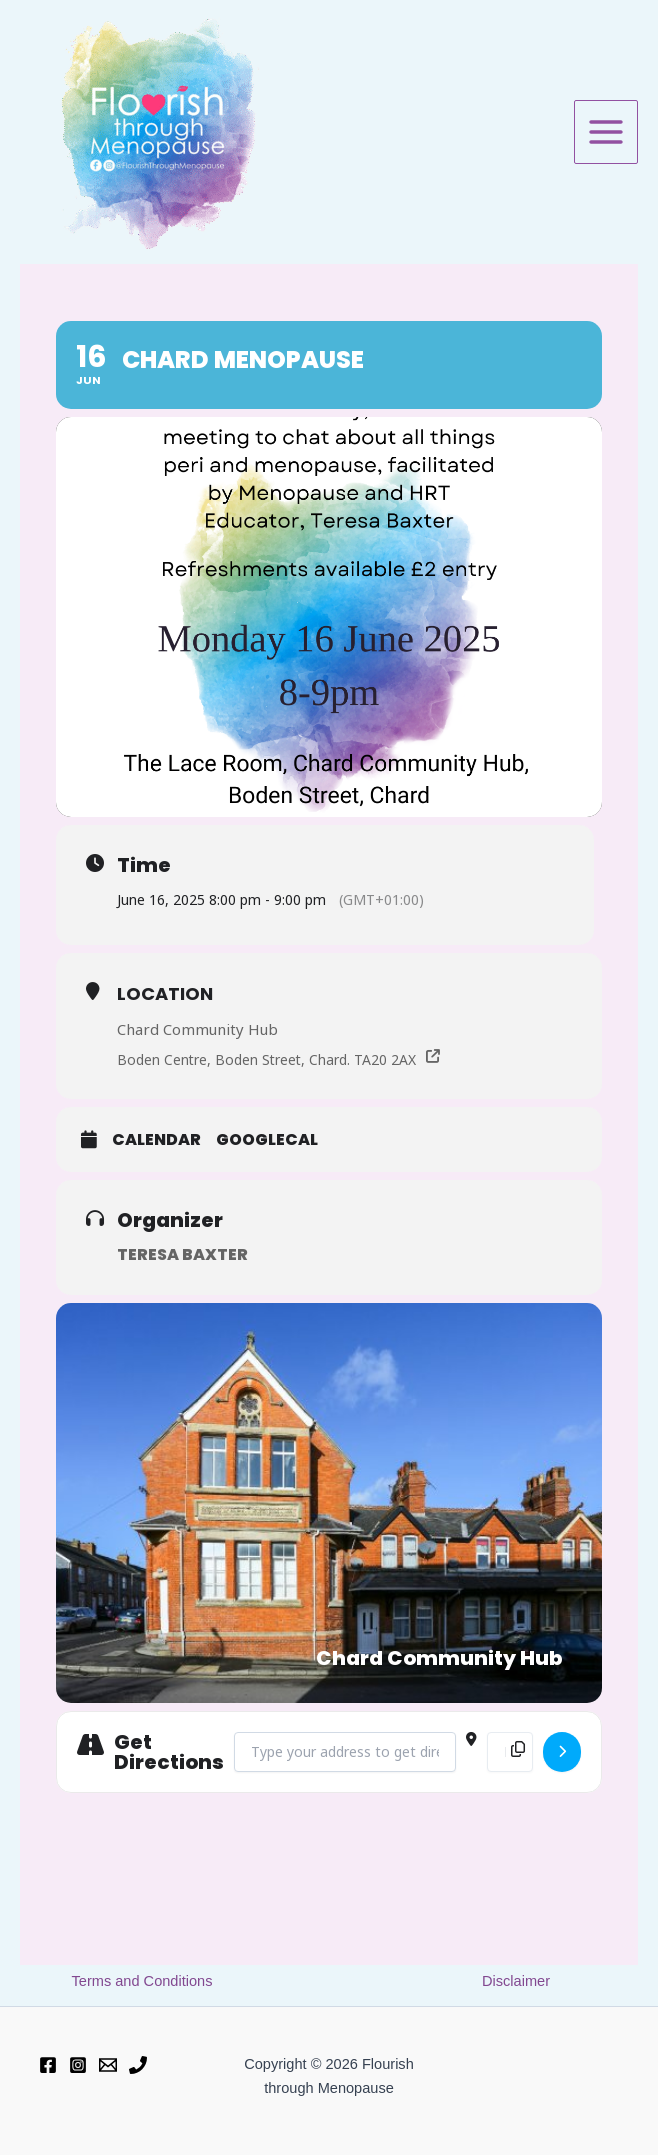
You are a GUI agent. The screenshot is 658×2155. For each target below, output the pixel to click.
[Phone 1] (138, 2065)
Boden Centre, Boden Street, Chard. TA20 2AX (268, 1059)
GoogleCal (267, 1141)
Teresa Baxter (182, 1255)
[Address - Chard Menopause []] (344, 1752)
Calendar (156, 1141)
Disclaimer (516, 1981)
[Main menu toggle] (606, 132)
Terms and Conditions (142, 1981)
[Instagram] (78, 2065)
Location (165, 993)
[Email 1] (108, 2065)
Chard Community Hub (197, 1029)
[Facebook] (48, 2065)
